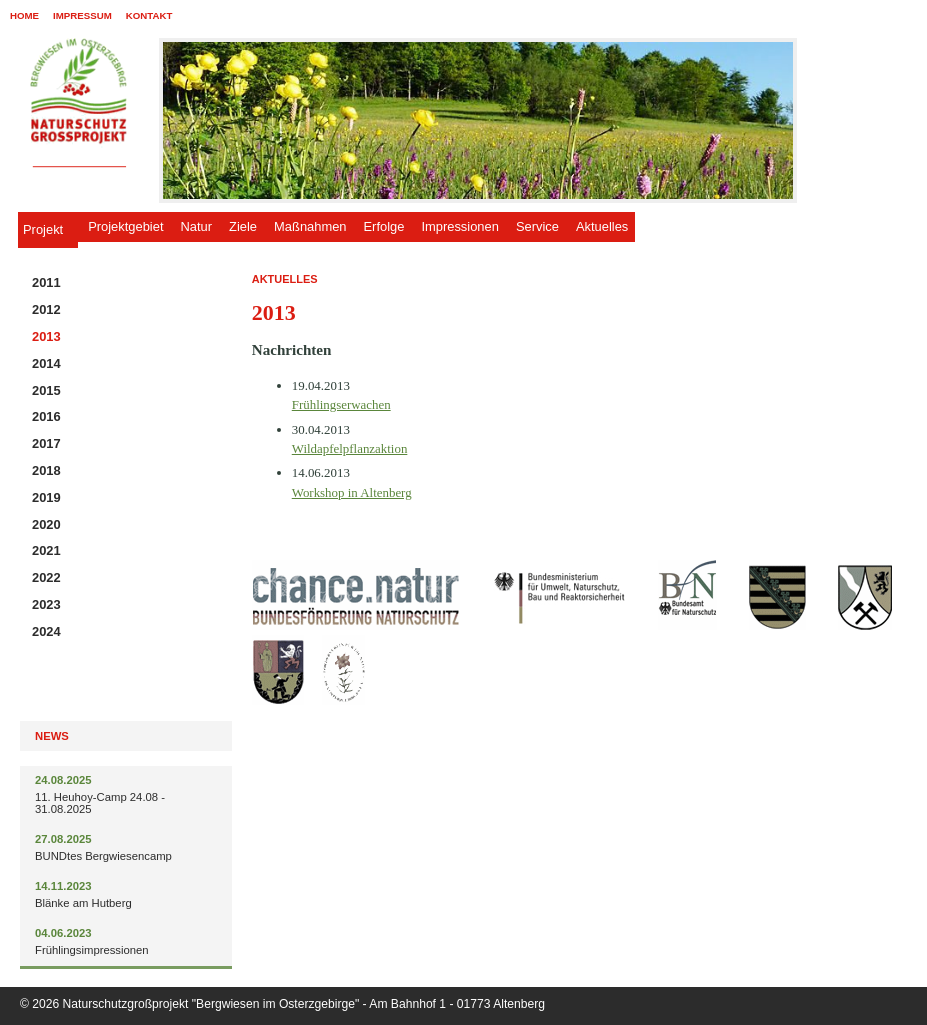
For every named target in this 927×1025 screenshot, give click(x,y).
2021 (46, 550)
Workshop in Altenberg (352, 492)
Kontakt (149, 15)
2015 (46, 390)
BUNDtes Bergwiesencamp (103, 856)
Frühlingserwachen (341, 404)
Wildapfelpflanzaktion (350, 448)
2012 (46, 309)
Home (24, 15)
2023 (46, 604)
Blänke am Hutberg (83, 903)
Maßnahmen (310, 226)
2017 (46, 443)
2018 (46, 470)
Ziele (243, 226)
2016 (46, 416)
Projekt (43, 229)
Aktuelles (602, 226)
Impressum (82, 15)
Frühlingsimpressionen (92, 950)
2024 (46, 631)
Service (537, 226)
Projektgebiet (125, 226)
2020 (46, 524)
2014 (46, 363)
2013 (46, 336)
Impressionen (459, 226)
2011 (46, 282)
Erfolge (384, 226)
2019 (46, 497)
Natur (197, 226)
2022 (46, 577)
